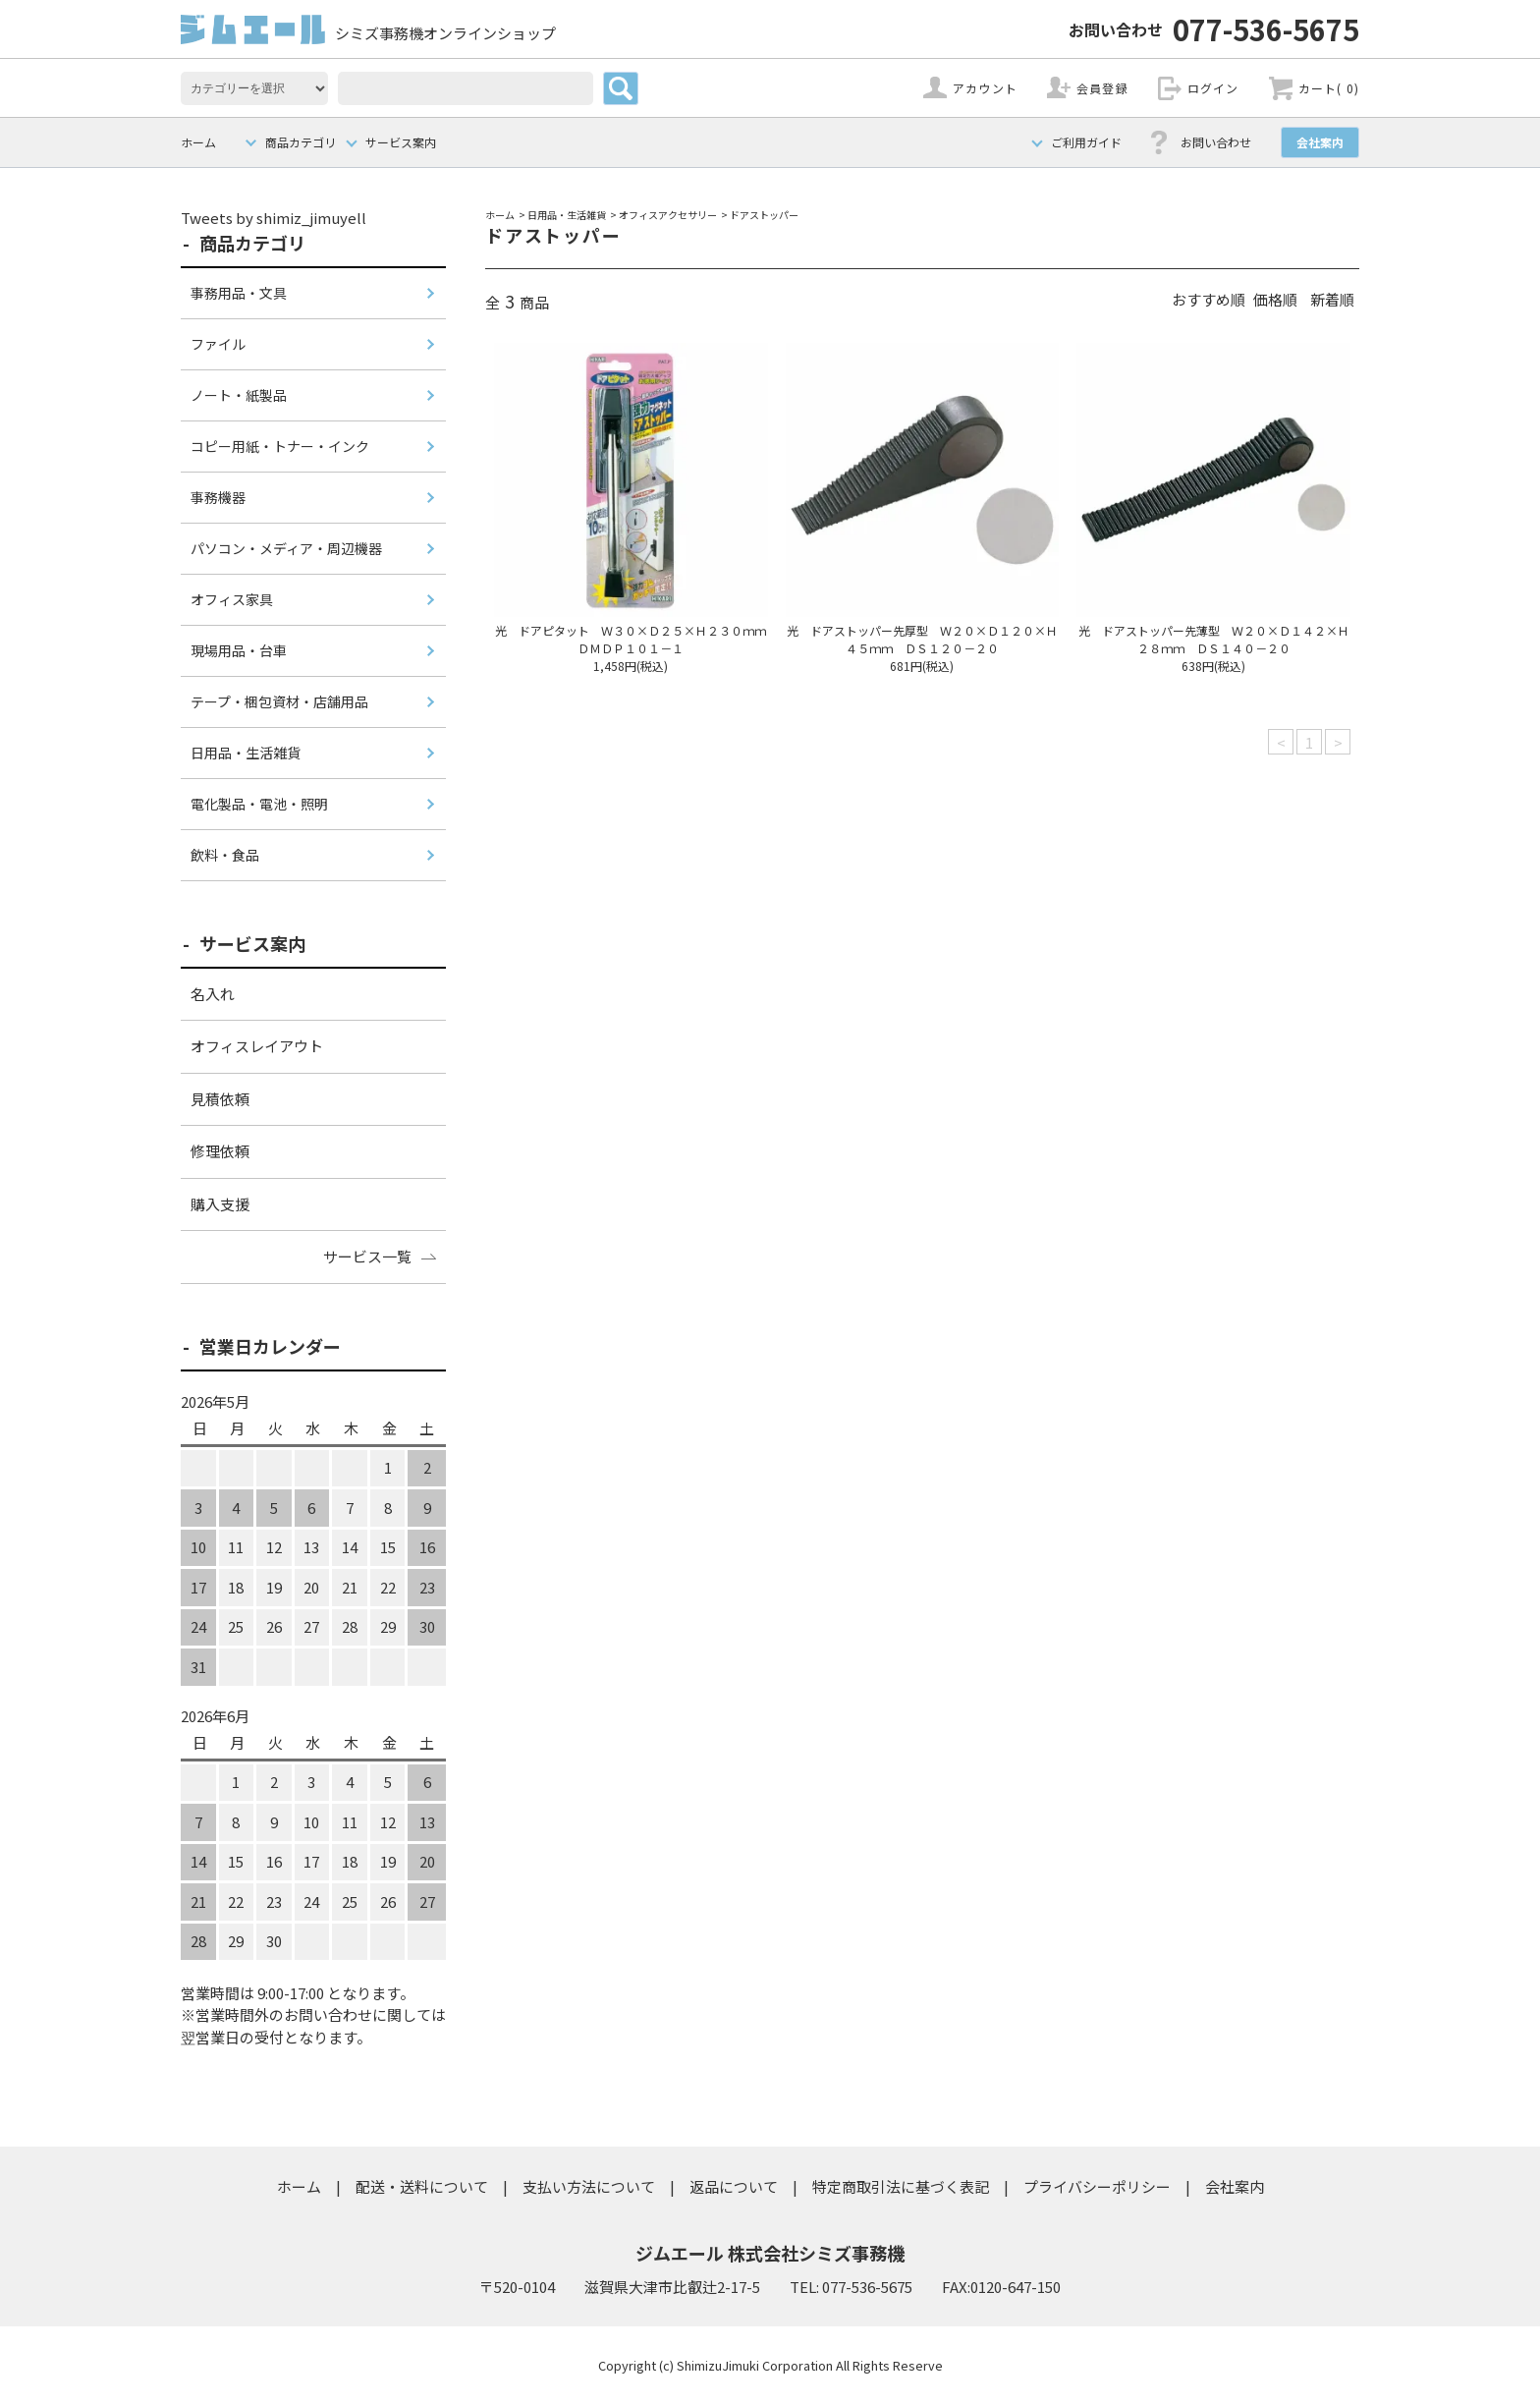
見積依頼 (220, 1099)
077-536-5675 (1214, 28)
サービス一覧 (367, 1256)
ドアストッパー (764, 214)
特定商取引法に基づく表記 (900, 2186)
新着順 (1332, 299)
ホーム (198, 142)
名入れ (213, 993)
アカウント (985, 88)
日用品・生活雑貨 (566, 214)
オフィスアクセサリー (668, 214)
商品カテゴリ (300, 142)
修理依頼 (220, 1151)
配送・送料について (422, 2186)
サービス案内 (400, 142)
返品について (733, 2186)
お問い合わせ (1216, 142)
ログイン (1213, 88)
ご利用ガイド (1086, 142)
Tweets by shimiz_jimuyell (273, 217)
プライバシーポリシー (1097, 2186)
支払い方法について (588, 2186)
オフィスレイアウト (257, 1045)
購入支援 (220, 1204)
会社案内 (1320, 142)
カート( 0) (1328, 88)
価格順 (1275, 299)
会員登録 (1102, 88)
